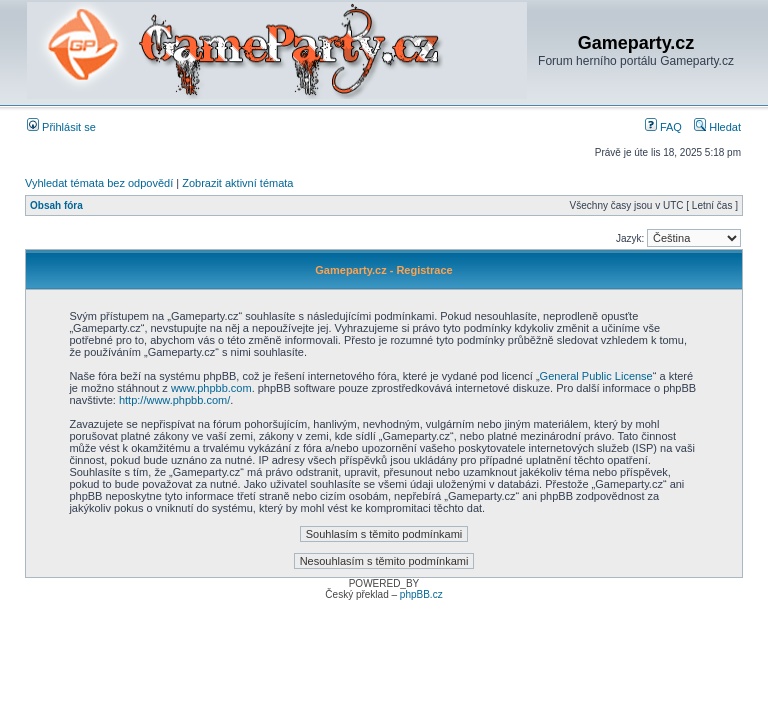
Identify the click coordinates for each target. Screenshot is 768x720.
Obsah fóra (56, 205)
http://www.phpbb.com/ (174, 400)
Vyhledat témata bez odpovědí (99, 183)
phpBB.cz (421, 594)
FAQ (663, 127)
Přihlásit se (61, 127)
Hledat (717, 127)
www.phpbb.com (211, 388)
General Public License (596, 376)
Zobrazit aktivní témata (237, 183)
